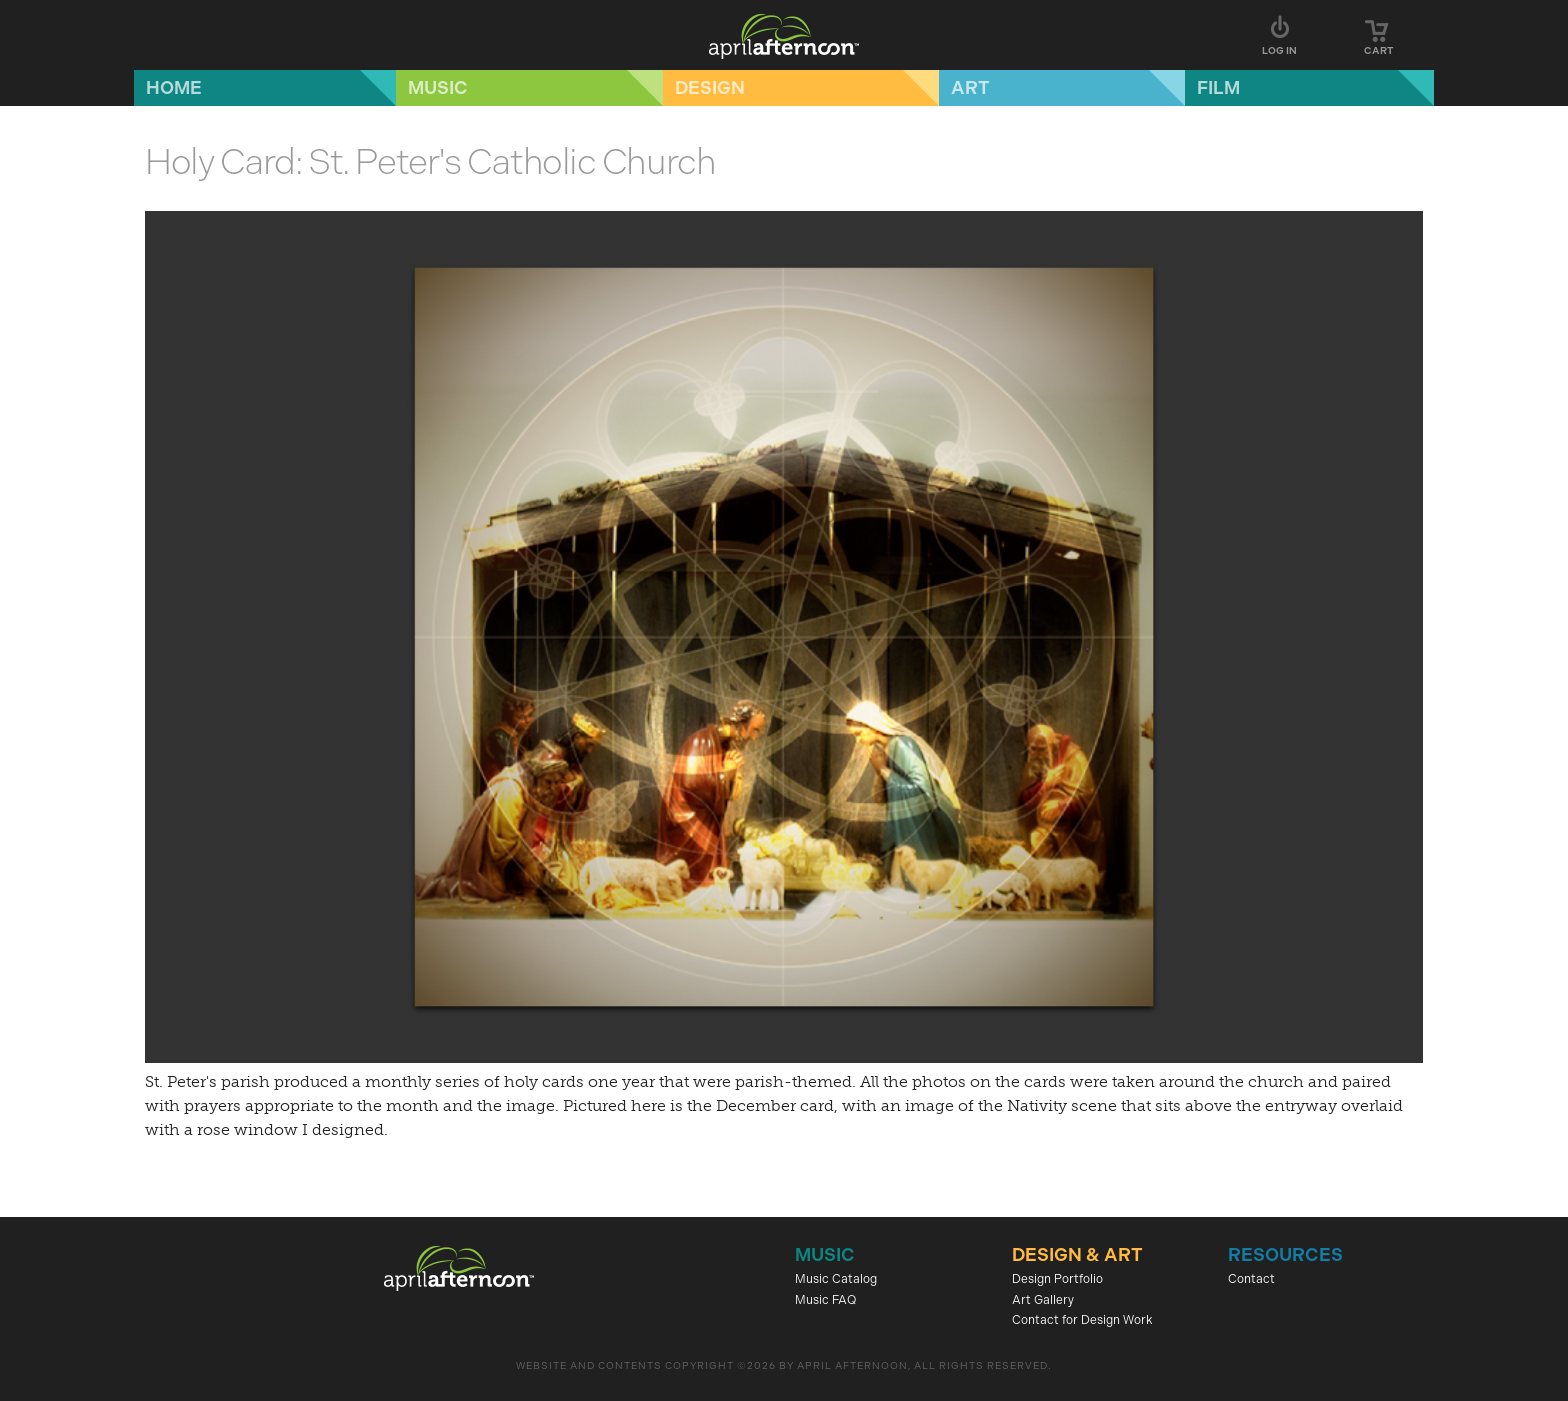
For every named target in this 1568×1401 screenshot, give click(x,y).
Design (710, 88)
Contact (1251, 1279)
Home (174, 88)
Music (438, 88)
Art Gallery (1043, 1300)
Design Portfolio (1057, 1279)
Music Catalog (836, 1279)
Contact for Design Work (1082, 1320)
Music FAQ (825, 1300)
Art (970, 88)
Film (1218, 88)
